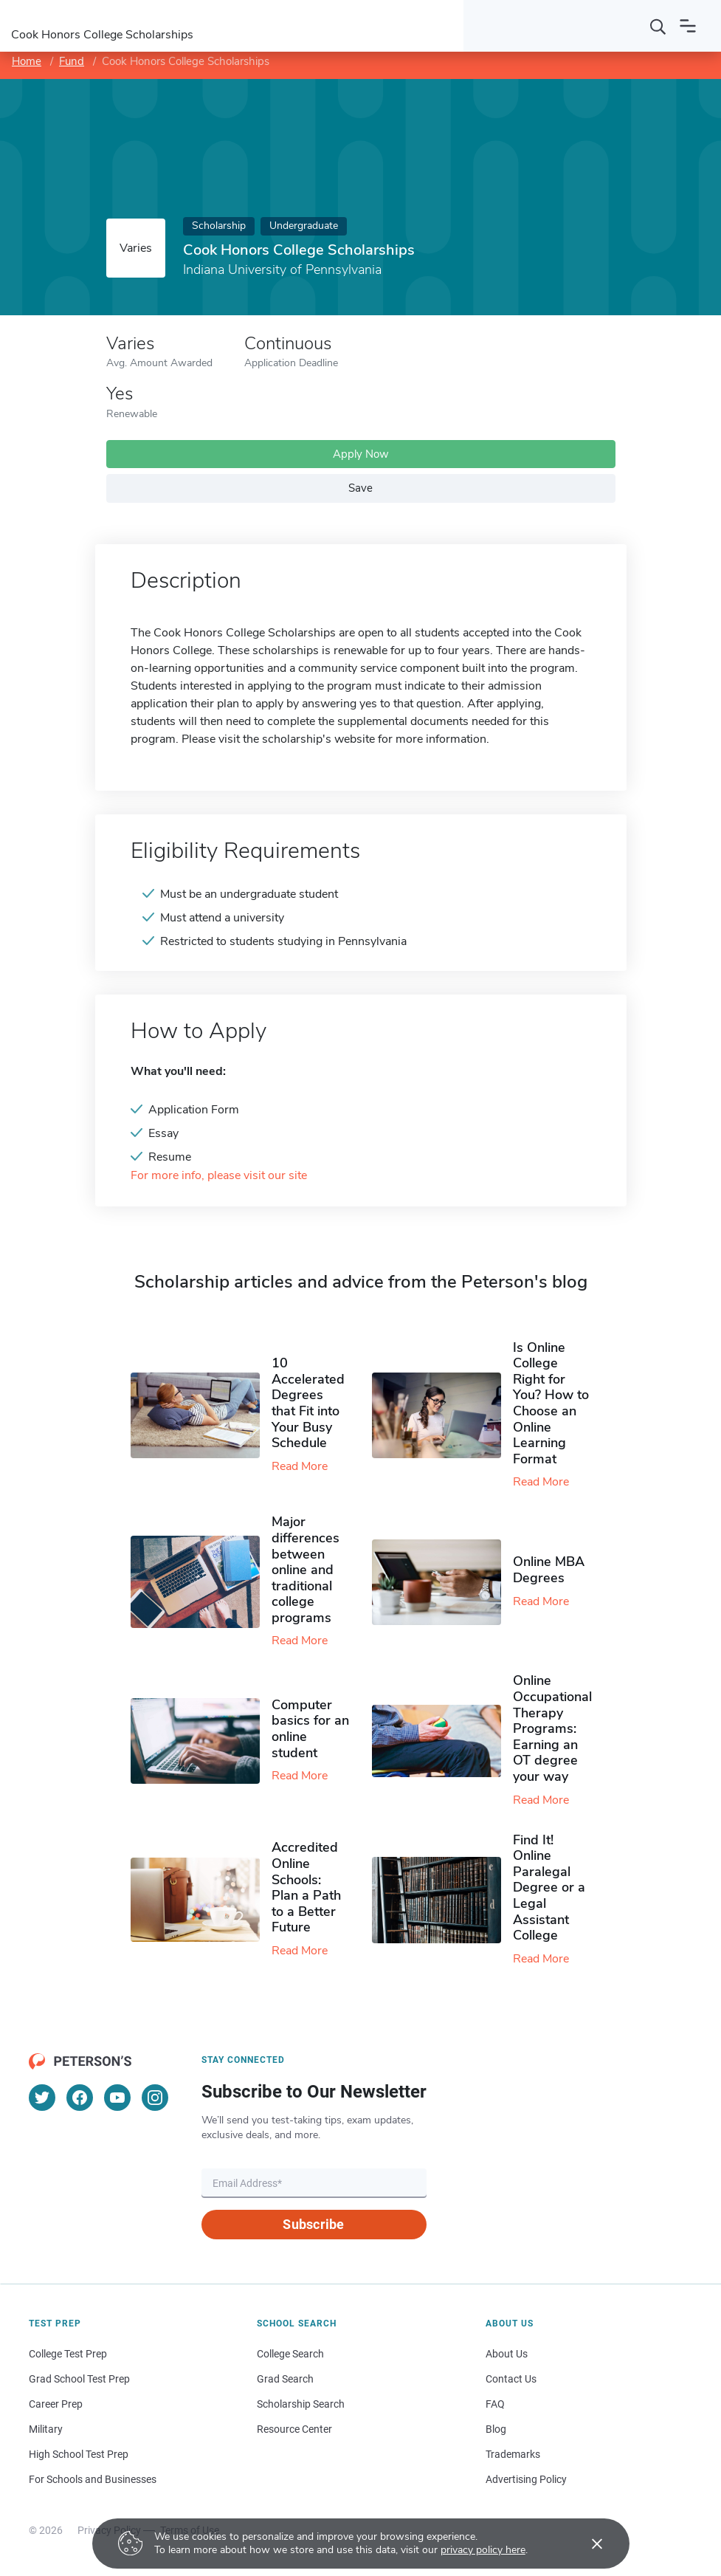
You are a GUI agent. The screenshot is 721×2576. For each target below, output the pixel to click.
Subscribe (313, 2224)
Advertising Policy (526, 2479)
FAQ (495, 2404)
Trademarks (513, 2454)
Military (46, 2429)
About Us (507, 2354)
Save (360, 488)
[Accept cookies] (587, 2543)
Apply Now (361, 454)
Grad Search (285, 2379)
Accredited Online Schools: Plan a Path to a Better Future (306, 1887)
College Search (290, 2354)
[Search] (658, 25)
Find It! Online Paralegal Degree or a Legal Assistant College (549, 1888)
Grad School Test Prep (79, 2379)
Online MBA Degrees (548, 1570)
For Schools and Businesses (92, 2479)
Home (26, 61)
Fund (71, 61)
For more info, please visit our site (219, 1176)
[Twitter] (42, 2097)
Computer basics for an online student (310, 1729)
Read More (300, 1466)
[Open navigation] (688, 25)
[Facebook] (79, 2097)
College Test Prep (68, 2354)
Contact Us (511, 2379)
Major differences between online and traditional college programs (305, 1570)
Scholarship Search (301, 2404)
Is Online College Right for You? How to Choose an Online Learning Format (551, 1403)
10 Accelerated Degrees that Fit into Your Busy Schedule (308, 1403)
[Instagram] (155, 2097)
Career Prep (56, 2404)
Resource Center (294, 2429)
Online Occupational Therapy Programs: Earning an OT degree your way (552, 1728)
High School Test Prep (78, 2454)
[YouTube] (117, 2097)
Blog (496, 2429)
